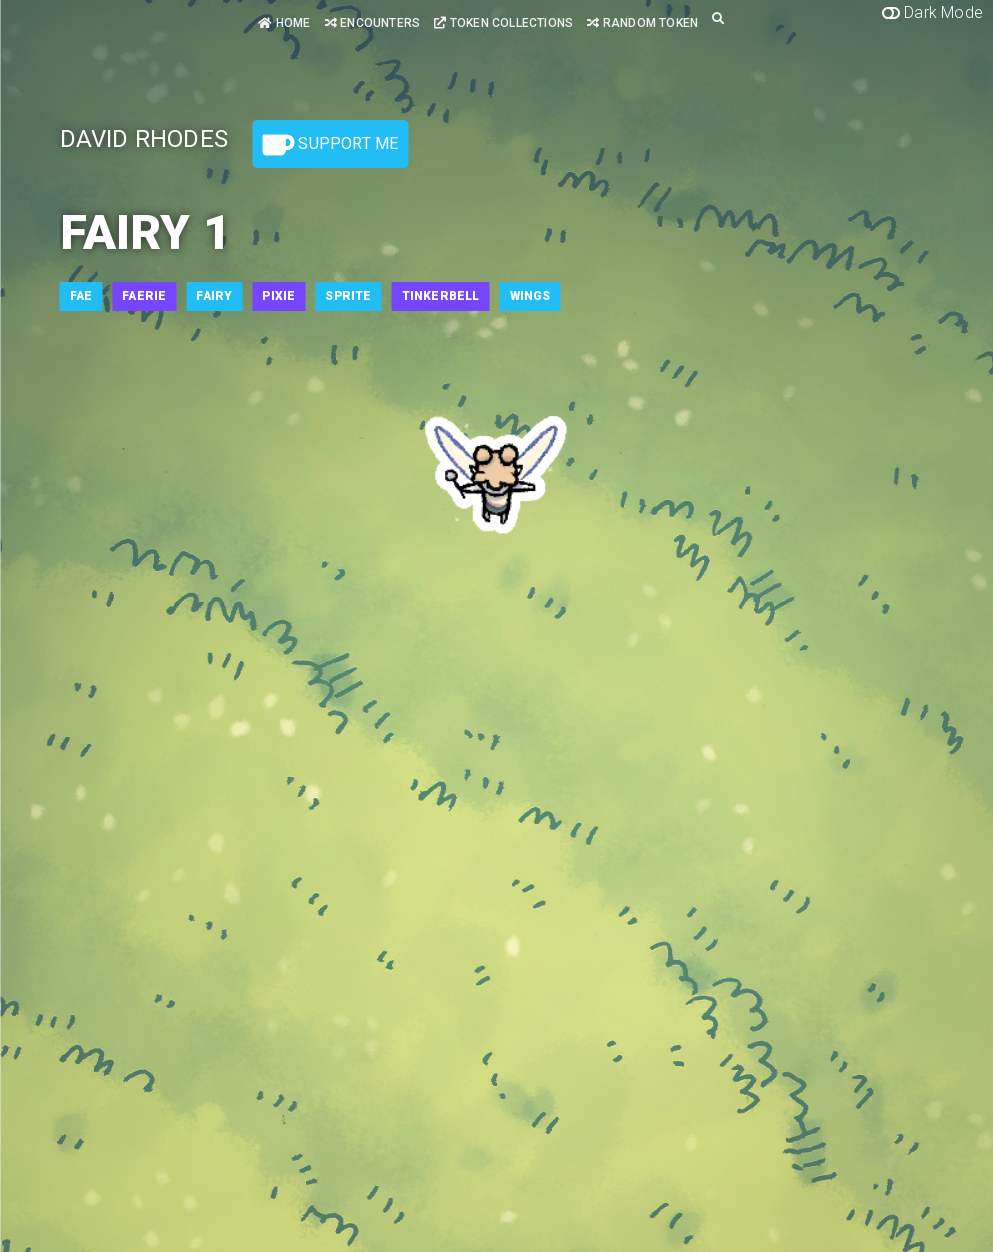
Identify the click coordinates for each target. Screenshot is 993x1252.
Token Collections (503, 23)
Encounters (372, 23)
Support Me (330, 145)
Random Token (642, 23)
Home (284, 23)
